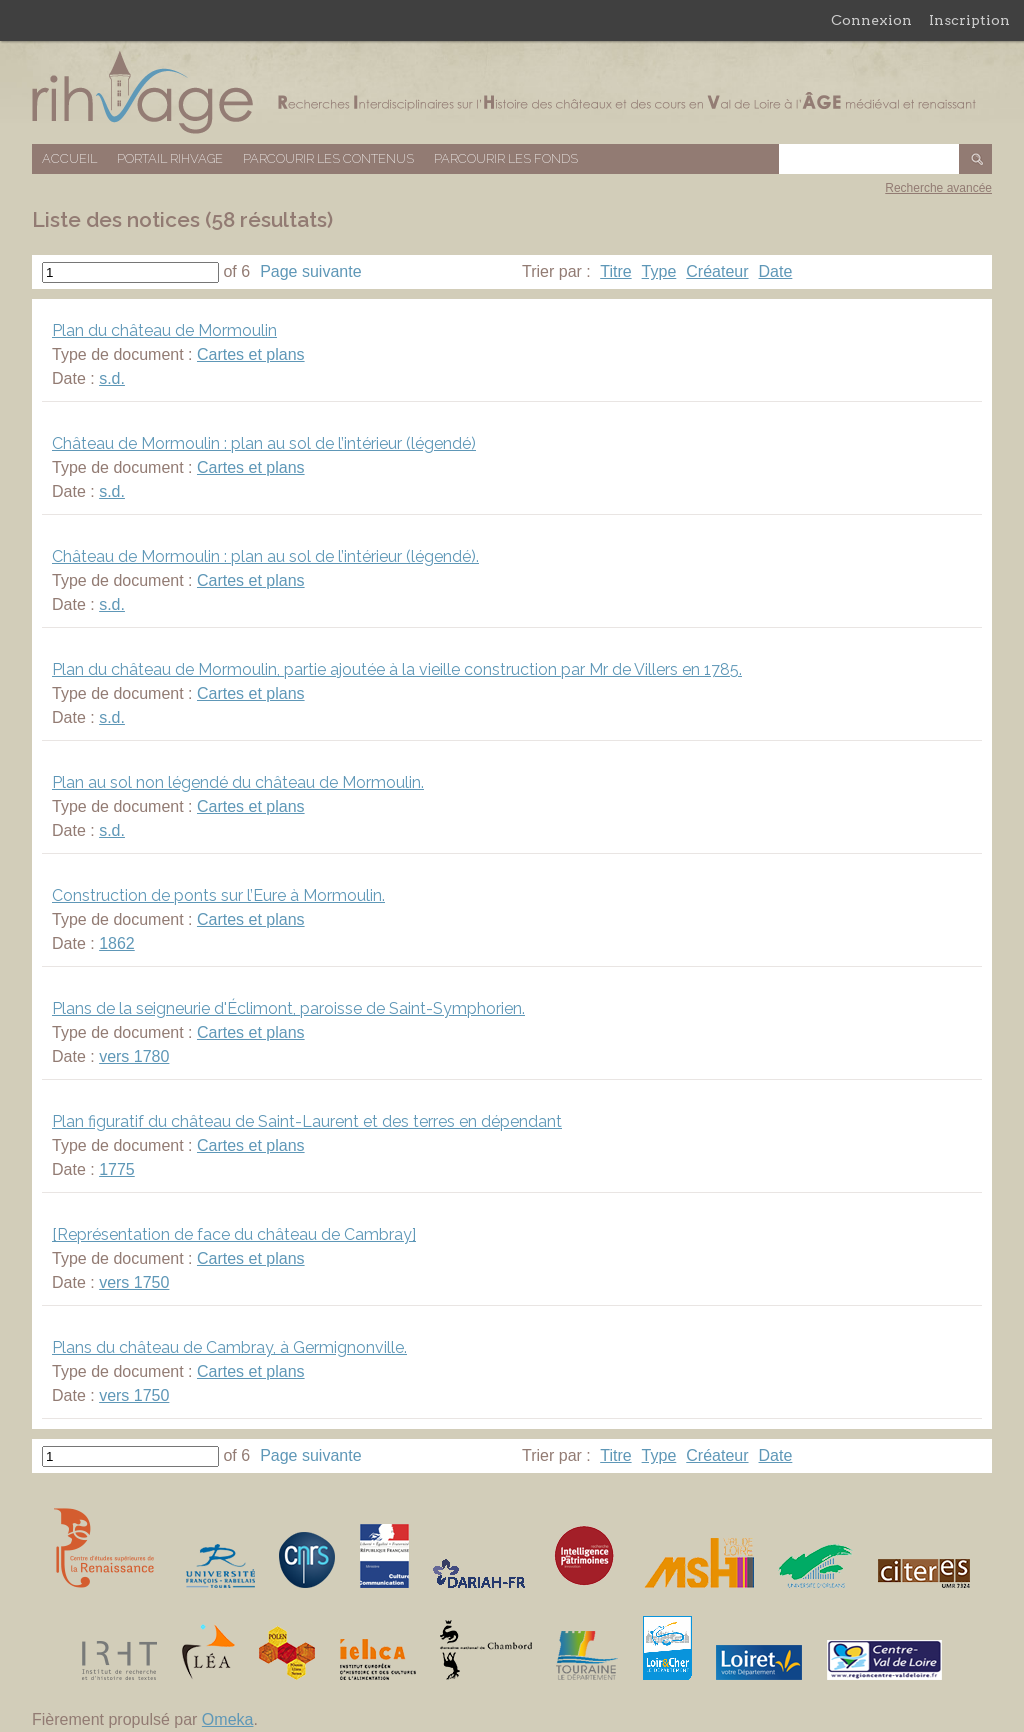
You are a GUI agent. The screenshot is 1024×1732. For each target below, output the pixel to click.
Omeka (228, 1719)
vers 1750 (134, 1282)
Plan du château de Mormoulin (164, 330)
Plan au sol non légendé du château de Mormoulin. (238, 782)
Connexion (871, 20)
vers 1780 (134, 1056)
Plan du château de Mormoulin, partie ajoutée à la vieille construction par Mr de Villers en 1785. (397, 669)
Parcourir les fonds (506, 158)
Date (776, 271)
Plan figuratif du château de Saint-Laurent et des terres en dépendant (307, 1121)
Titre (615, 271)
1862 (117, 943)
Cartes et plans (251, 354)
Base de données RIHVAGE (512, 92)
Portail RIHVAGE (170, 158)
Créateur (717, 271)
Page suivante (310, 271)
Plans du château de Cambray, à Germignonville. (229, 1347)
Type (659, 271)
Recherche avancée (938, 188)
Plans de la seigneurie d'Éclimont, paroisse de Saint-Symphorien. (288, 1008)
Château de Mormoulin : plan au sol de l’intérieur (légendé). (265, 556)
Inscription (969, 20)
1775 (117, 1169)
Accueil (69, 158)
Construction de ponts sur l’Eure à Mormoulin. (218, 895)
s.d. (112, 378)
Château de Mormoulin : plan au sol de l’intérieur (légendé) (264, 443)
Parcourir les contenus (328, 158)
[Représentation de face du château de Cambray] (234, 1234)
